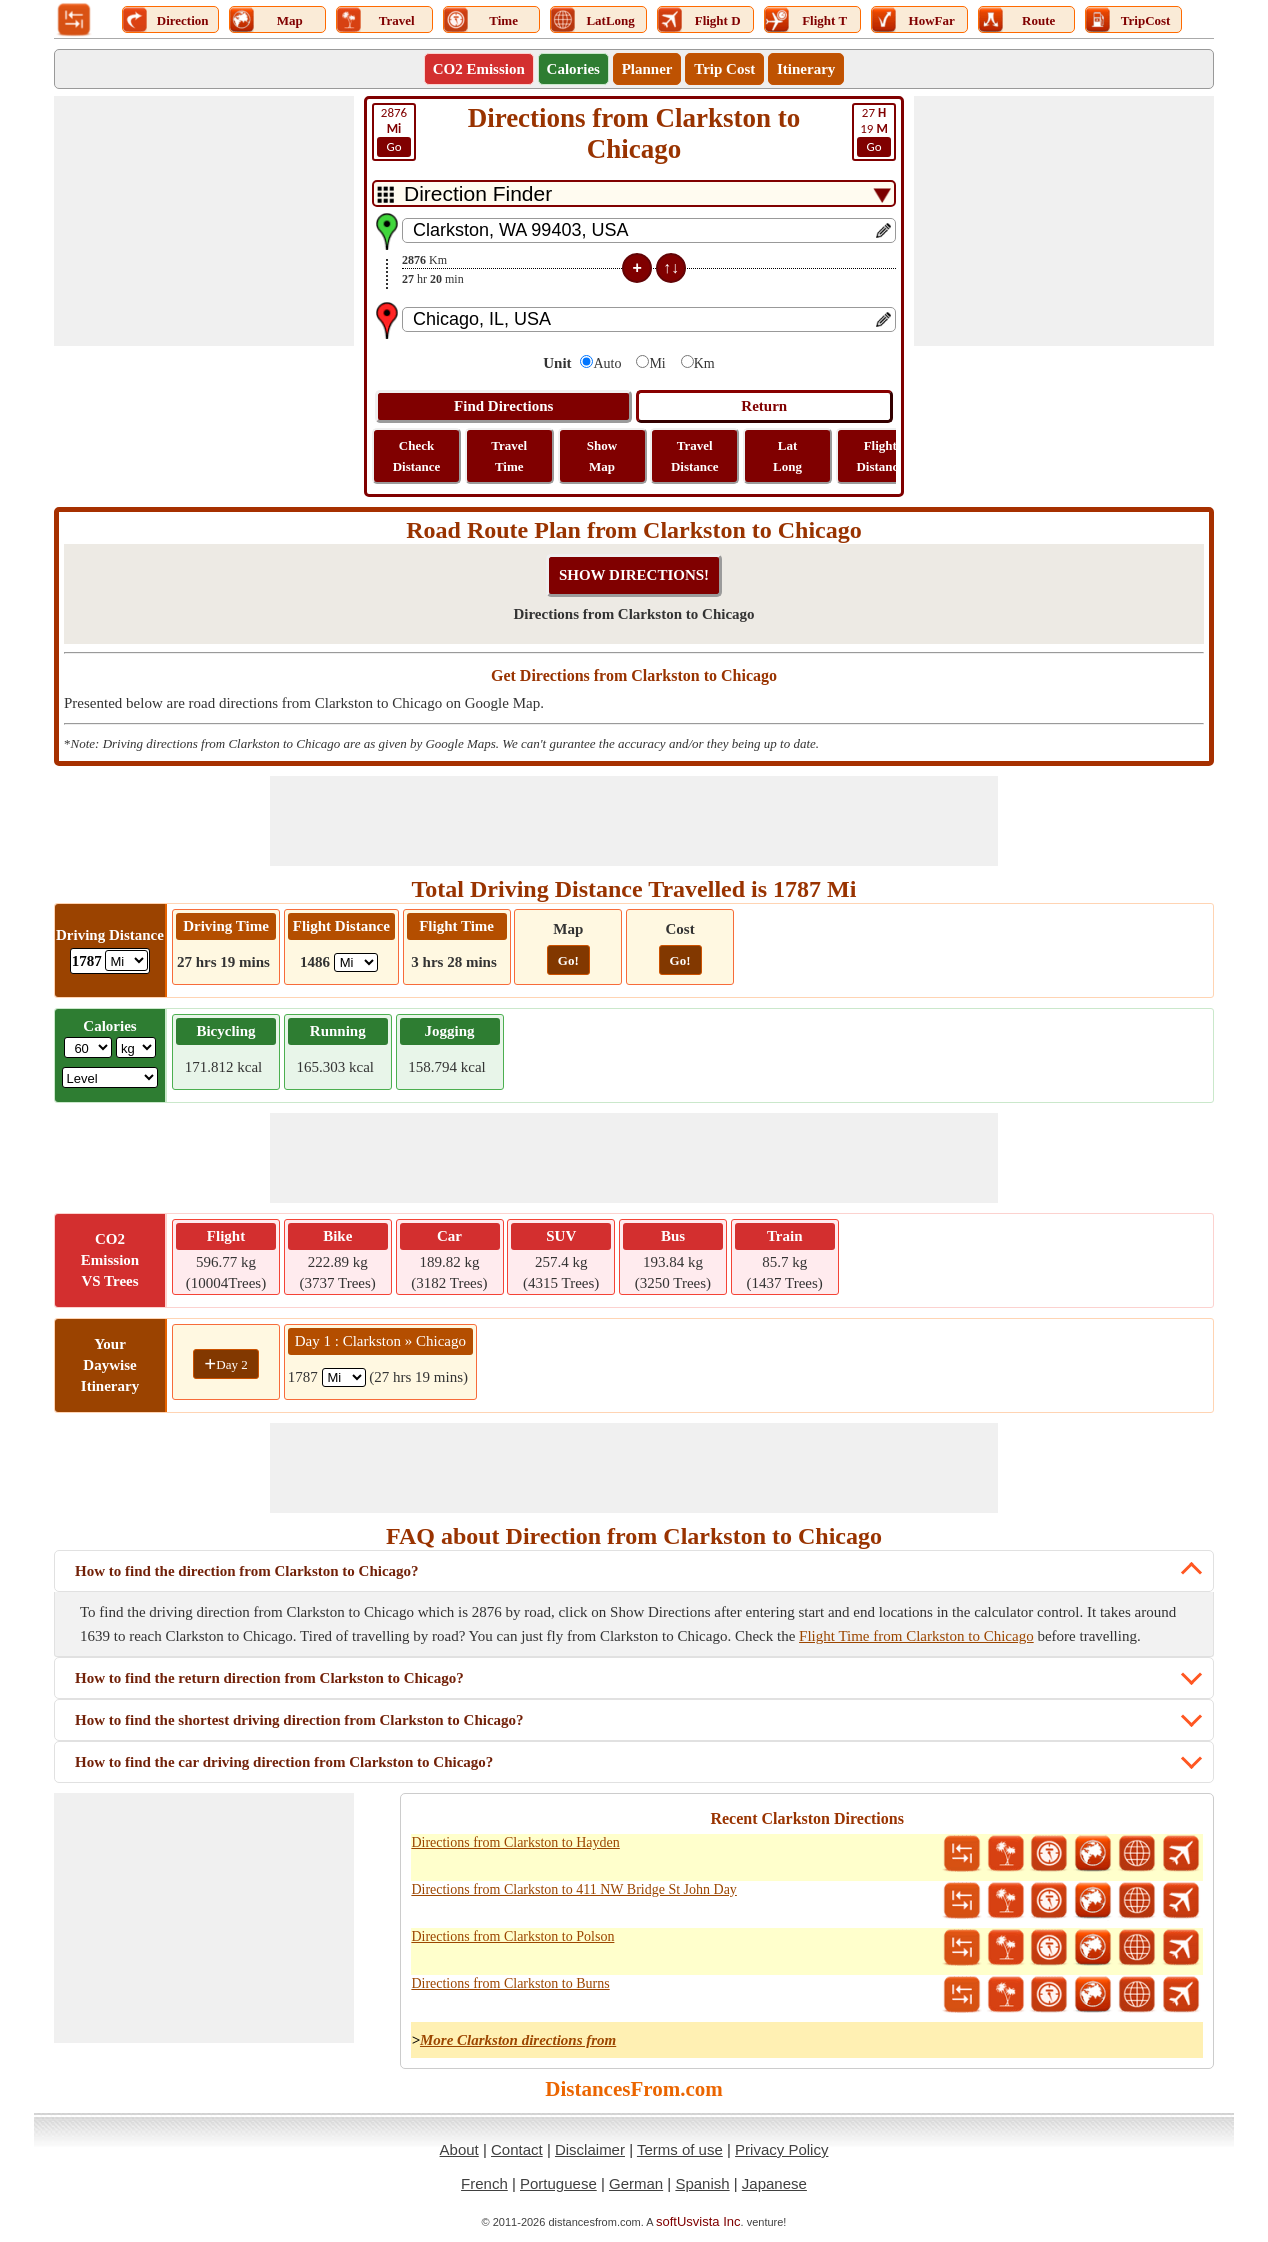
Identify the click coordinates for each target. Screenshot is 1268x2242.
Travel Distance (695, 456)
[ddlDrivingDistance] (126, 960)
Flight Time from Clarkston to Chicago (916, 1636)
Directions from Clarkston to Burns (510, 1983)
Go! (568, 960)
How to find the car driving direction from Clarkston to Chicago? (284, 1762)
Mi (657, 363)
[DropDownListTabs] (634, 193)
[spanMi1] (344, 1377)
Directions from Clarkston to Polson (512, 1936)
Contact (517, 2149)
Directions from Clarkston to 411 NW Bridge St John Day (573, 1889)
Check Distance (417, 456)
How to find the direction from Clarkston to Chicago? (247, 1571)
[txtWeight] (88, 1047)
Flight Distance (880, 456)
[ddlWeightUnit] (136, 1047)
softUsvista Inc (698, 2221)
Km (704, 363)
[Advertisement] (204, 221)
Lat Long (787, 456)
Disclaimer (590, 2149)
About (459, 2149)
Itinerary (806, 69)
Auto (607, 363)
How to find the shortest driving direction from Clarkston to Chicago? (299, 1720)
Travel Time (509, 456)
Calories (573, 69)
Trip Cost (724, 69)
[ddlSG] (110, 1077)
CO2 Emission (479, 69)
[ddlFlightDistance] (356, 962)
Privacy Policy (781, 2149)
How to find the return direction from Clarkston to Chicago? (269, 1678)
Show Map (602, 456)
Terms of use (680, 2149)
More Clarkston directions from (518, 2040)
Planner (647, 69)
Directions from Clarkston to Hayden (515, 1842)
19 (874, 131)
